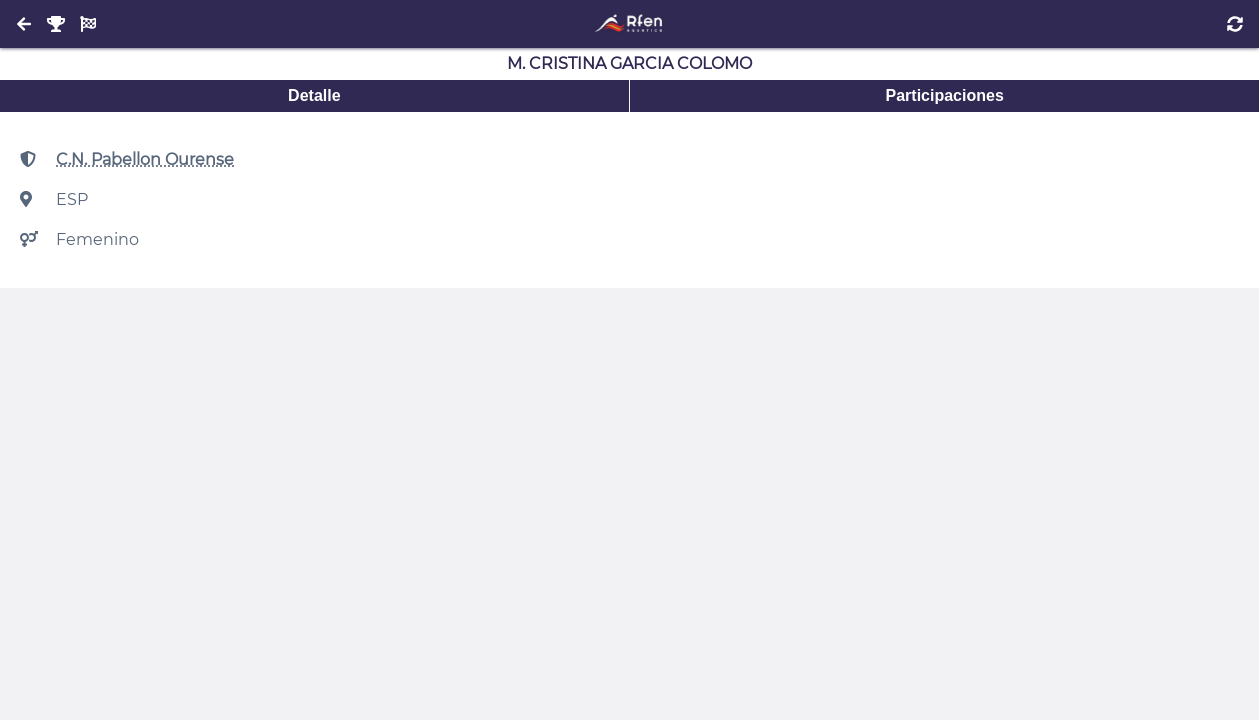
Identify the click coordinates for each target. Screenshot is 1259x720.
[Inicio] (629, 24)
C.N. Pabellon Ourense (145, 159)
